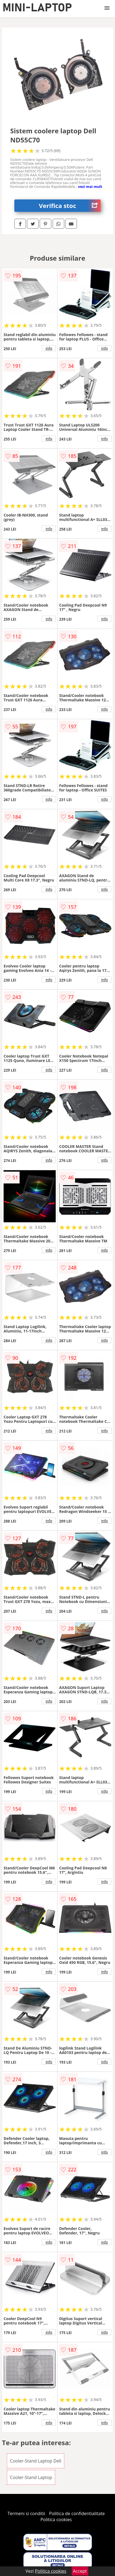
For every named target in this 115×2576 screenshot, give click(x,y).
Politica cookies (56, 2519)
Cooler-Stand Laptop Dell (35, 2461)
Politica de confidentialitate (77, 2513)
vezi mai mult (90, 186)
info (49, 348)
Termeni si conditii (26, 2513)
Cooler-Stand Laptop (31, 2477)
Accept (80, 2571)
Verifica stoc (70, 205)
